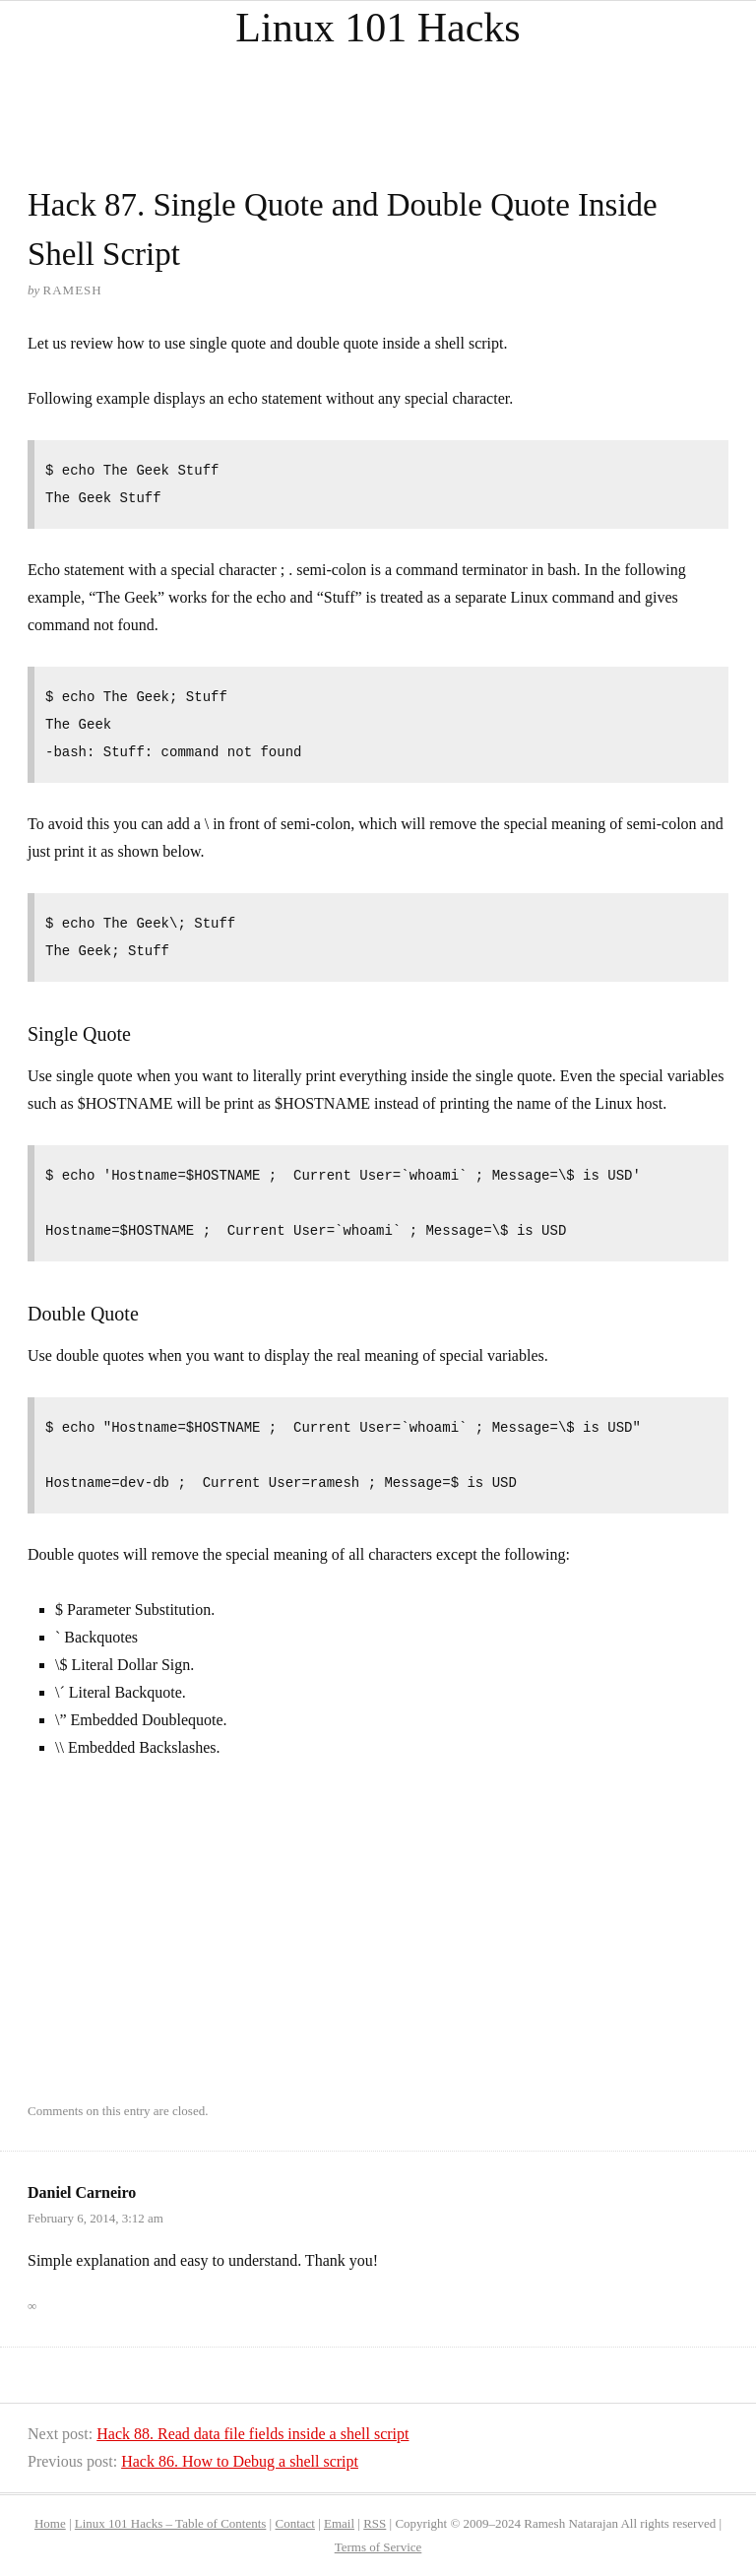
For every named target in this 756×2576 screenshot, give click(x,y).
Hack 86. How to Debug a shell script (239, 2461)
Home (50, 2523)
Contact (294, 2523)
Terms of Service (378, 2547)
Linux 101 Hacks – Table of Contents (171, 2523)
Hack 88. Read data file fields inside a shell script (252, 2433)
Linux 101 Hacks (377, 27)
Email (339, 2523)
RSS (374, 2523)
